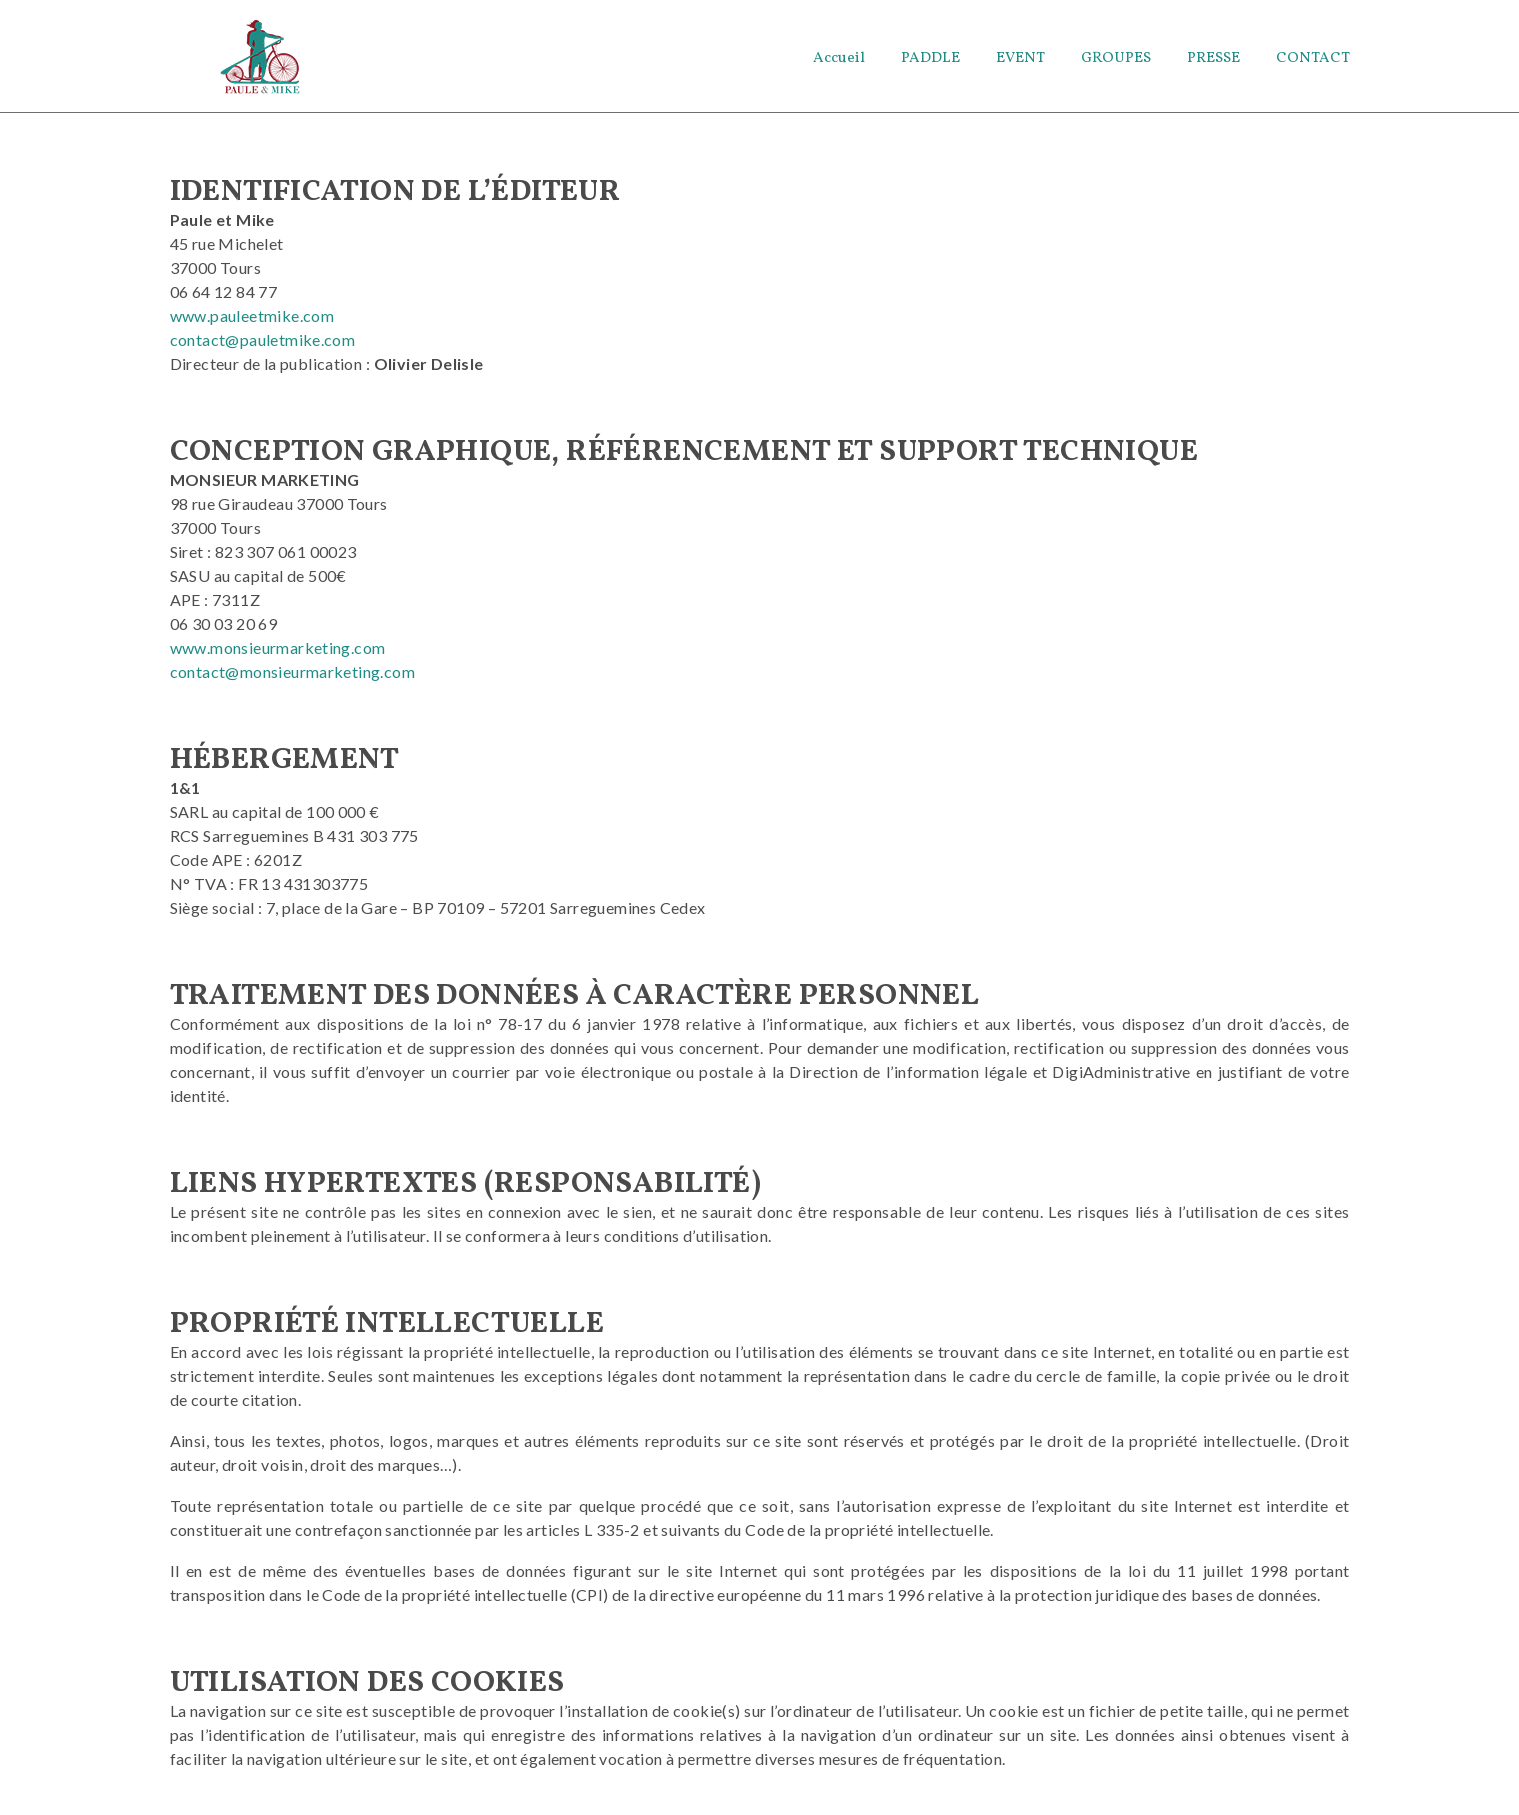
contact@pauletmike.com (263, 346)
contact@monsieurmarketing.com (293, 678)
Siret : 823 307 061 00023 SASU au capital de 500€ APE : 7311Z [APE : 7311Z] (263, 582)
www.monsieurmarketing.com (278, 654)
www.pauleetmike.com (252, 322)
